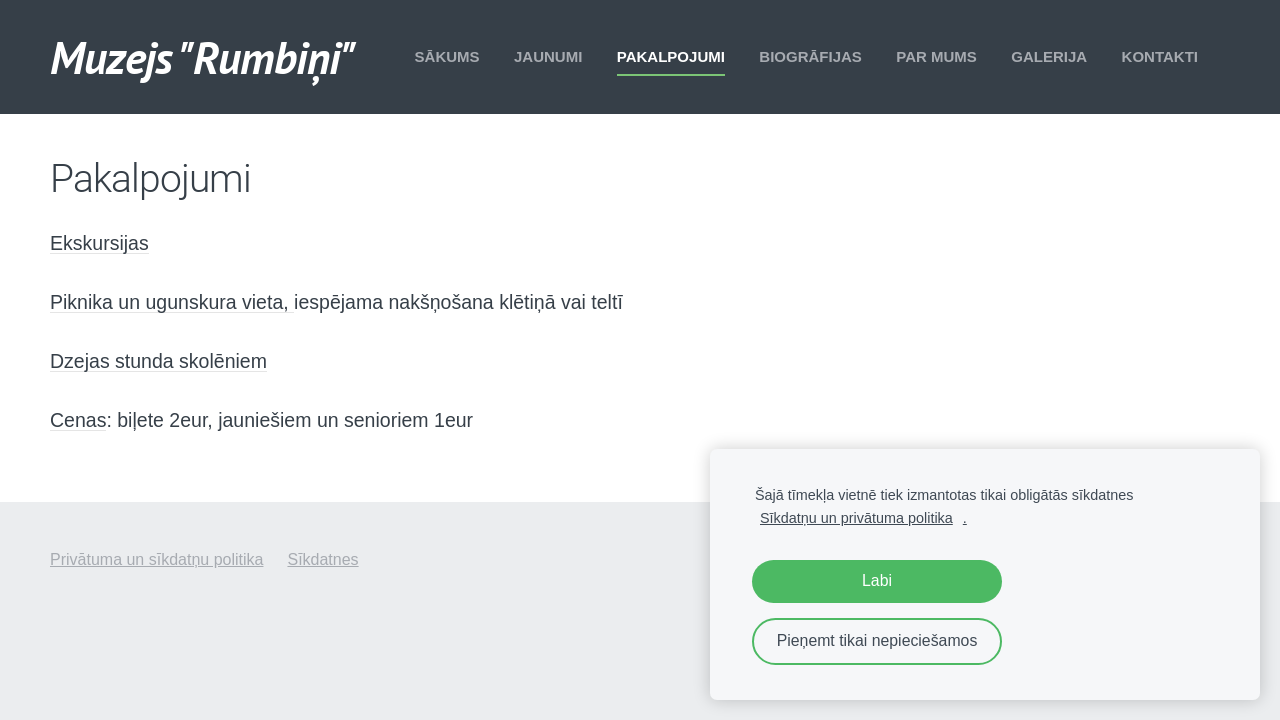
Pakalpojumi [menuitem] (671, 56)
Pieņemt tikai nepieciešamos (877, 640)
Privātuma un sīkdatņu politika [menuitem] (156, 559)
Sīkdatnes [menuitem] (322, 559)
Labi (877, 580)
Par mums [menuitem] (936, 56)
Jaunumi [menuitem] (548, 56)
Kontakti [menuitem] (1160, 56)
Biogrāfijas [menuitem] (810, 56)
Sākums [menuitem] (447, 56)
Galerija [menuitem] (1049, 56)
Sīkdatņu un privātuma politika (856, 518)
